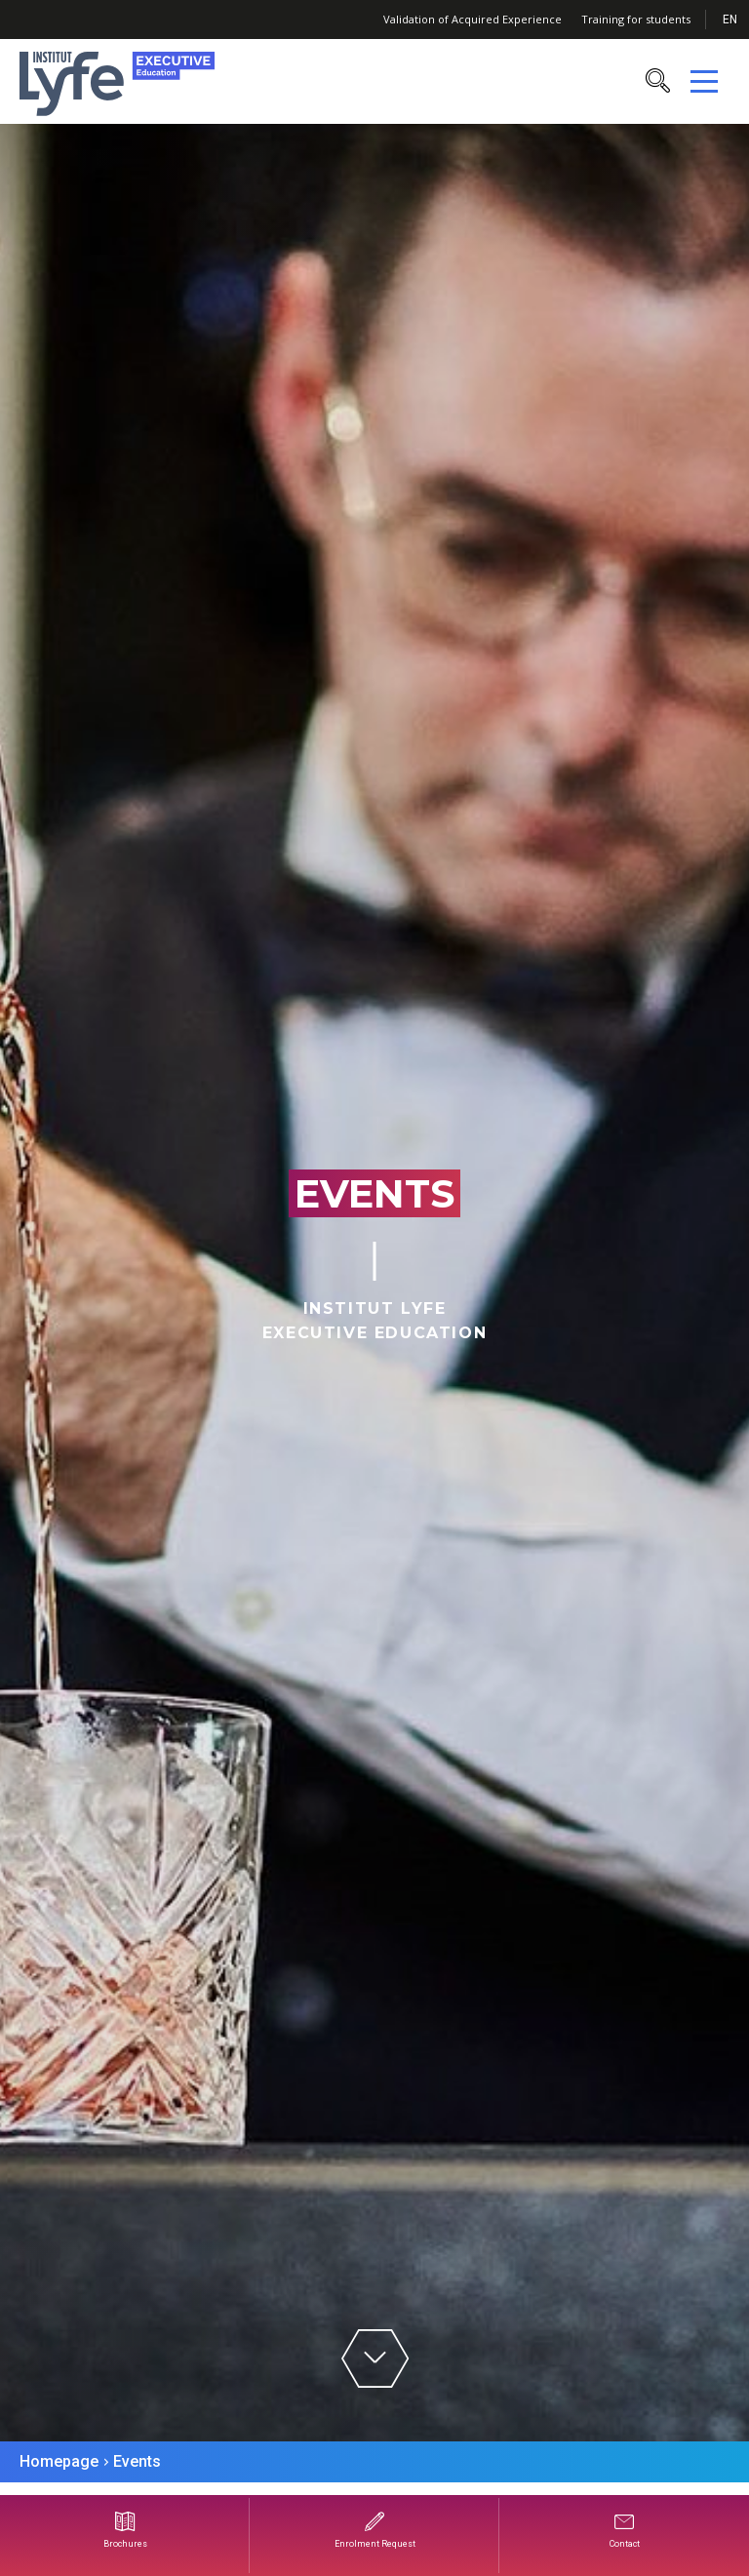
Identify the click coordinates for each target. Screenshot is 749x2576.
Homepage (59, 2461)
